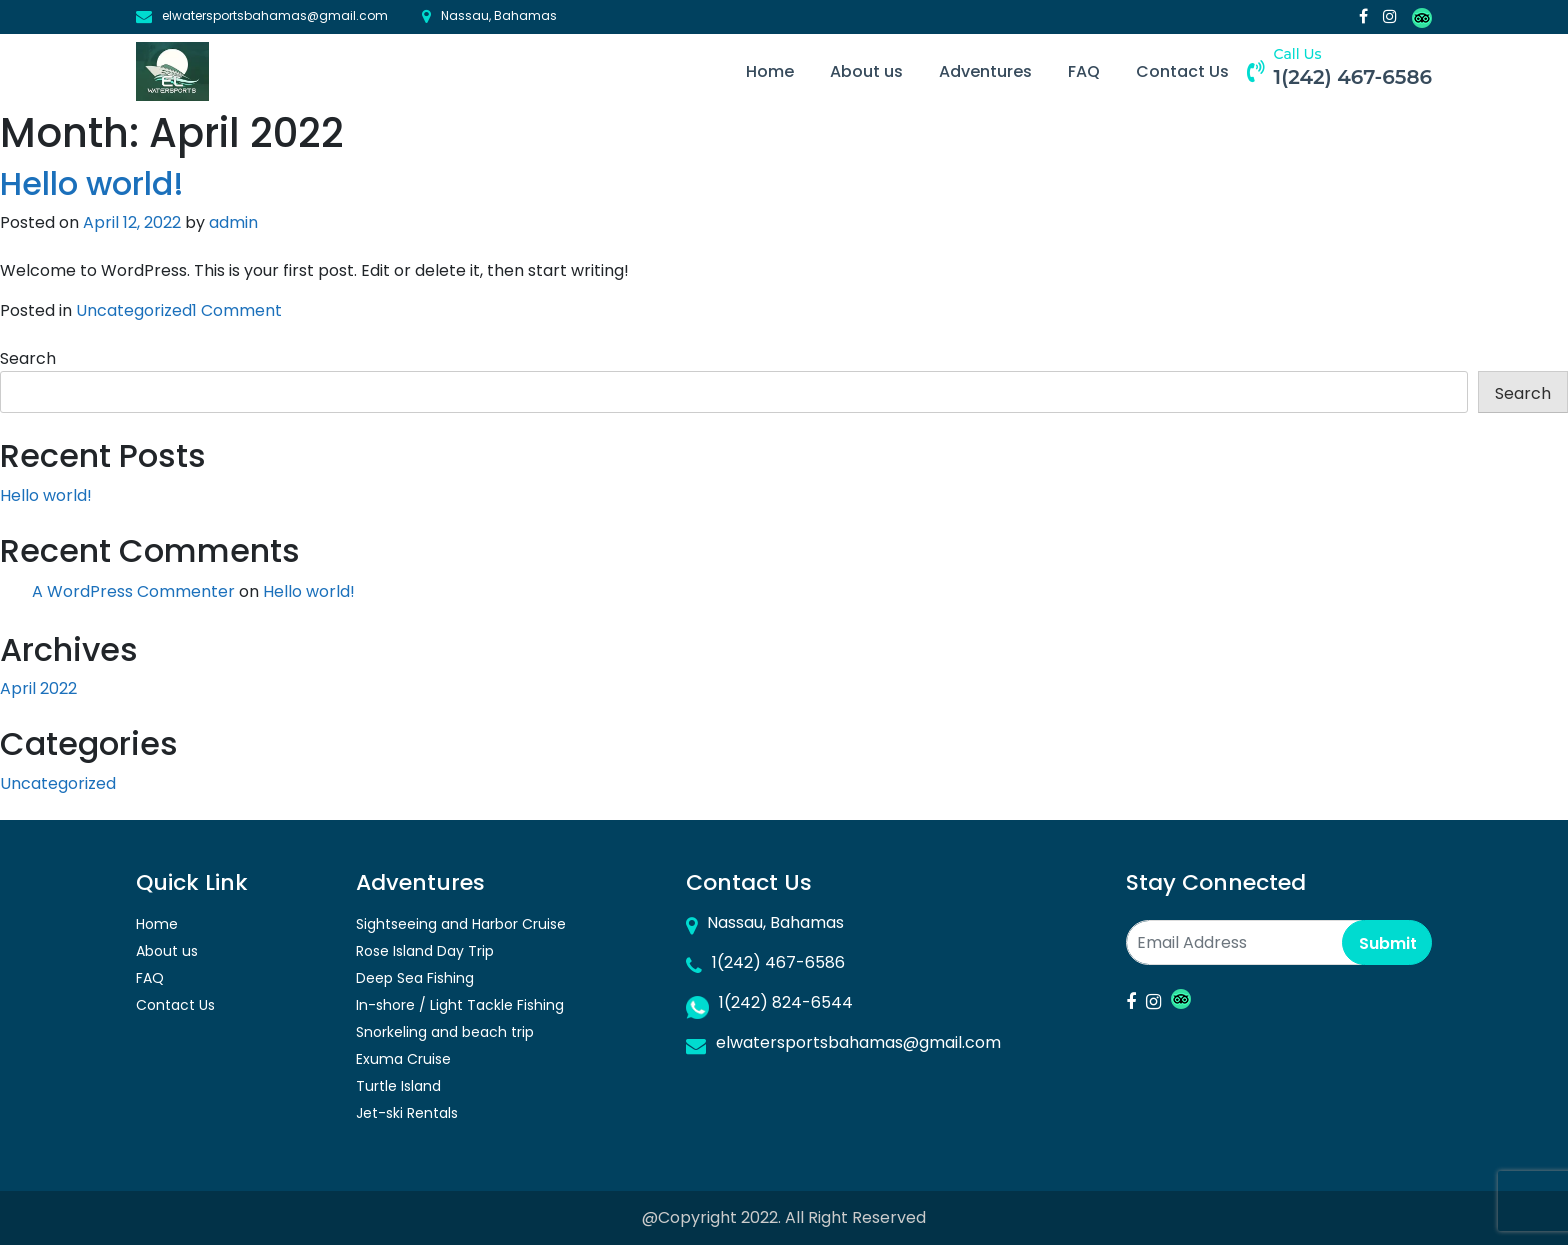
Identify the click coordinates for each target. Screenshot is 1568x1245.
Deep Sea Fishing (415, 978)
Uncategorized (134, 310)
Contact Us (1182, 71)
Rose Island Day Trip (425, 951)
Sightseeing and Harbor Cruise (461, 924)
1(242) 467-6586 (1353, 77)
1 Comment (237, 310)
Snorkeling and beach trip (445, 1032)
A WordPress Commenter (133, 591)
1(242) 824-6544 (786, 1002)
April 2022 (38, 688)
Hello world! (92, 183)
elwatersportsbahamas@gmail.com (275, 15)
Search (28, 358)
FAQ (1084, 71)
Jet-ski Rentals (407, 1113)
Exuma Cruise (403, 1059)
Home (770, 71)
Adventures (985, 71)
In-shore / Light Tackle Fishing (460, 1005)
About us (866, 71)
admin (233, 222)
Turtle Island (398, 1086)
